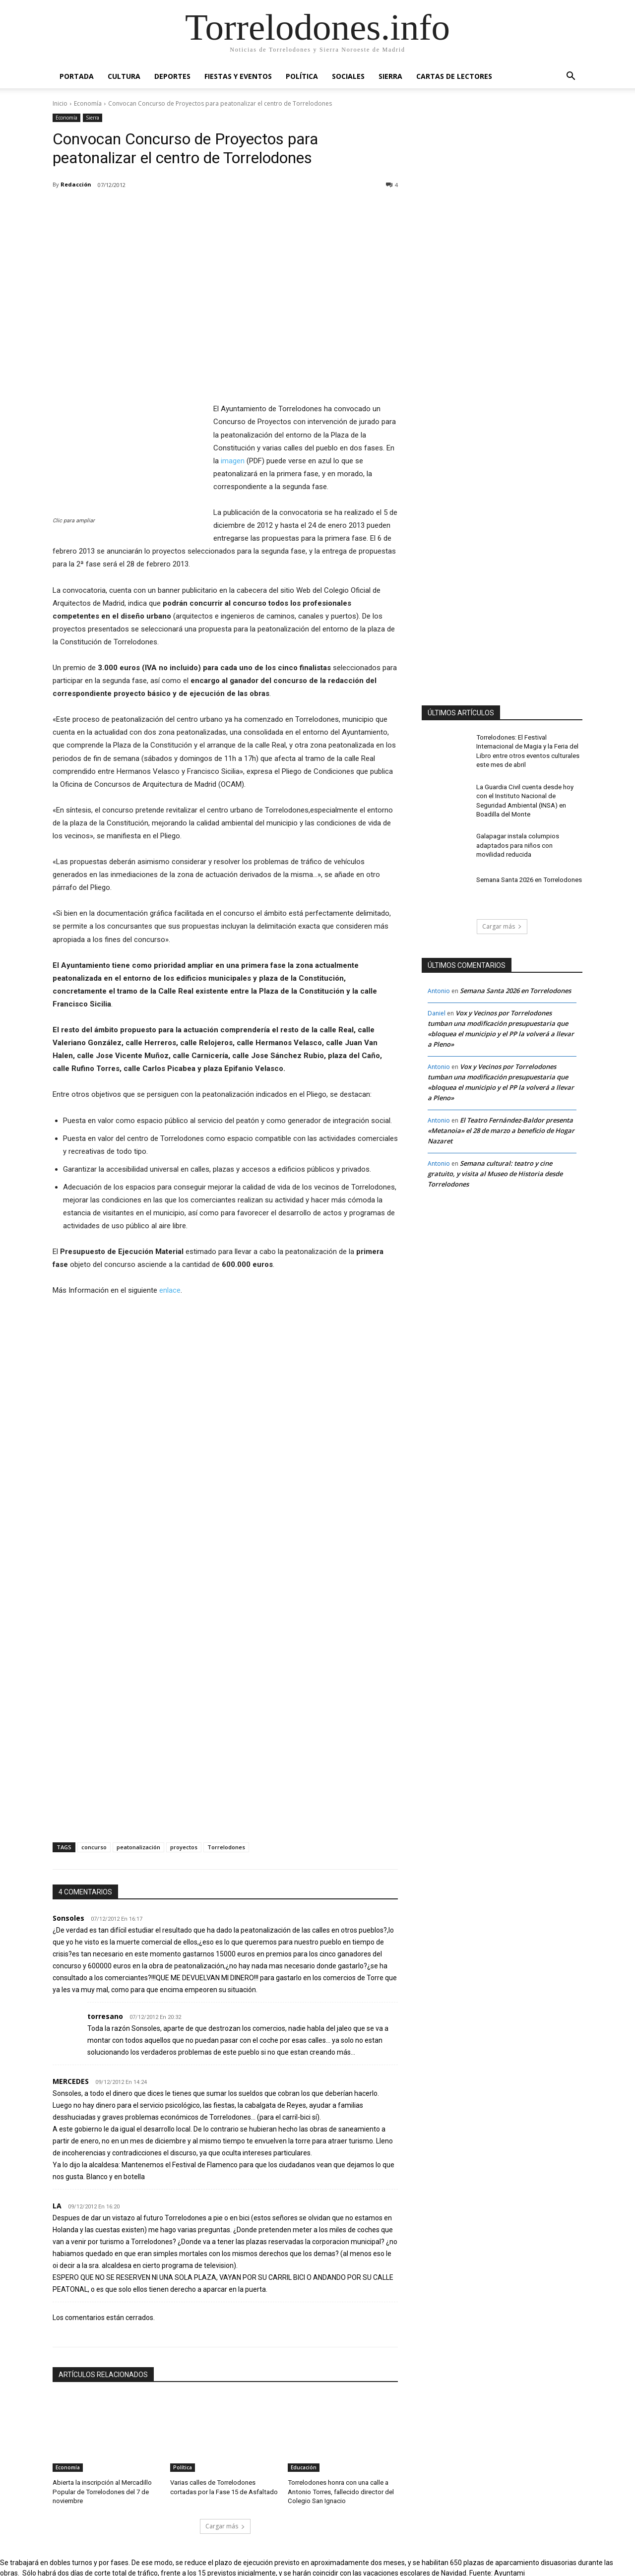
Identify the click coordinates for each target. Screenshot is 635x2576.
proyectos (183, 1847)
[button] (570, 77)
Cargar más (225, 2523)
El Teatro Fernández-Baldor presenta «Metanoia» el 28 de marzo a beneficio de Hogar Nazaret (501, 1124)
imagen (233, 460)
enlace (170, 1290)
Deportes (172, 76)
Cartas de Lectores (454, 76)
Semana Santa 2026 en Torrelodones (527, 873)
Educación (304, 2467)
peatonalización (138, 1847)
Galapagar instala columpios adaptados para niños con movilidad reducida (526, 838)
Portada (77, 76)
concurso (94, 1847)
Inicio (60, 103)
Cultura (124, 76)
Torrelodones (226, 1847)
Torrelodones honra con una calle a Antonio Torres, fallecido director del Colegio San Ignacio (337, 2491)
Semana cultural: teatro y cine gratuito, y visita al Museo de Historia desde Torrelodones (495, 1167)
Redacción (76, 184)
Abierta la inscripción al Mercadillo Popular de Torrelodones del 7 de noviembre (100, 2491)
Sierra (390, 76)
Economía (88, 103)
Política (302, 76)
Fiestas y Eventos (238, 76)
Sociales (348, 76)
